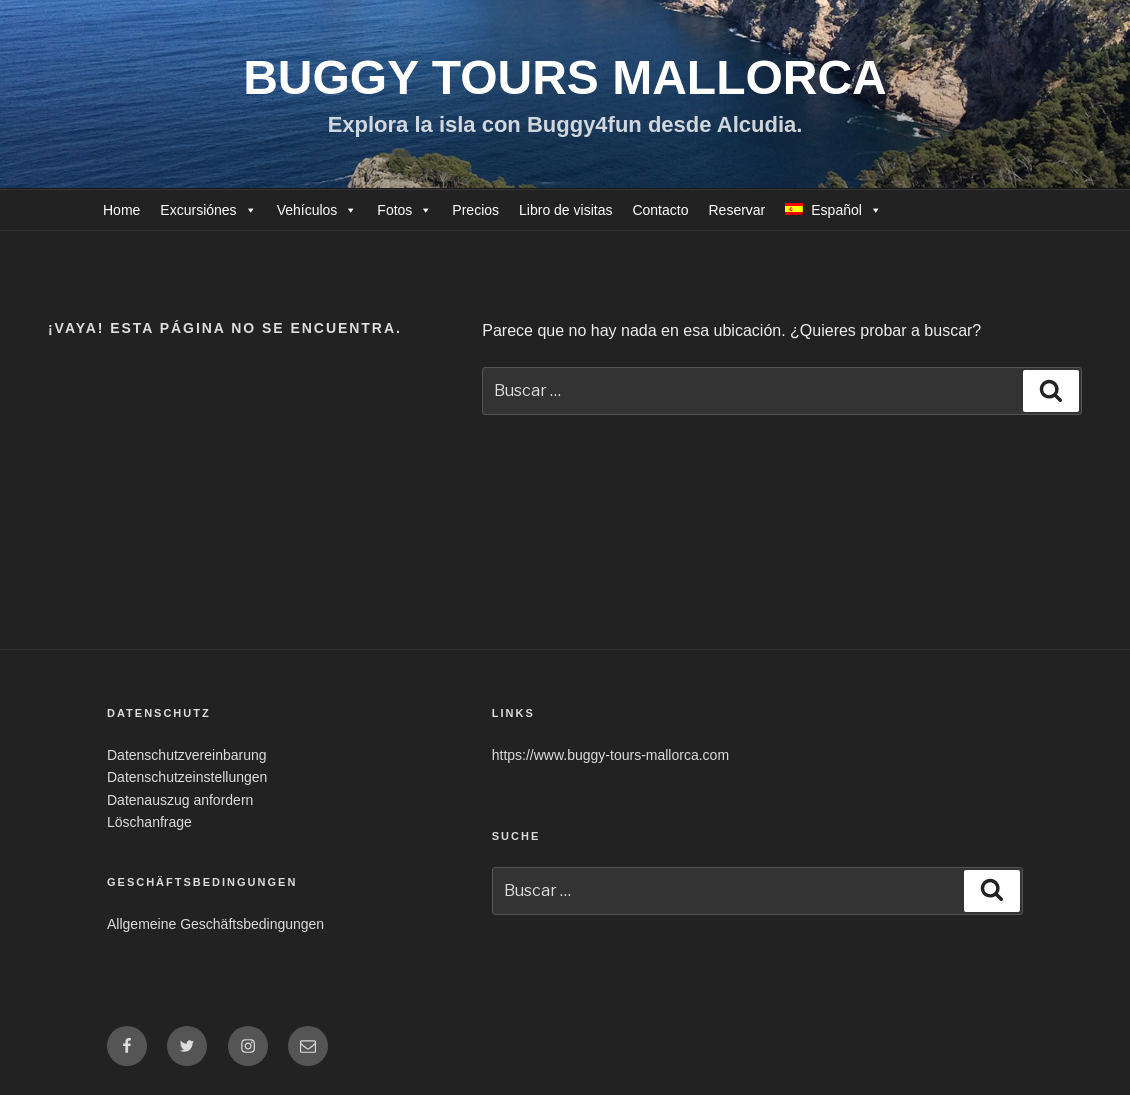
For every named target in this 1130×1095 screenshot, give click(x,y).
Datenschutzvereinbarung (187, 755)
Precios (475, 210)
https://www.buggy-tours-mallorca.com (610, 755)
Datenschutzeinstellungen (187, 777)
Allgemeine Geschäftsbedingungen (215, 924)
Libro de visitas (565, 210)
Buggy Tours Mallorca (565, 77)
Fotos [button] (394, 210)
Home (121, 210)
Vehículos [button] (307, 210)
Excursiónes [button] (198, 210)
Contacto (660, 210)
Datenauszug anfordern (180, 800)
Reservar (736, 210)
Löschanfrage (149, 822)
